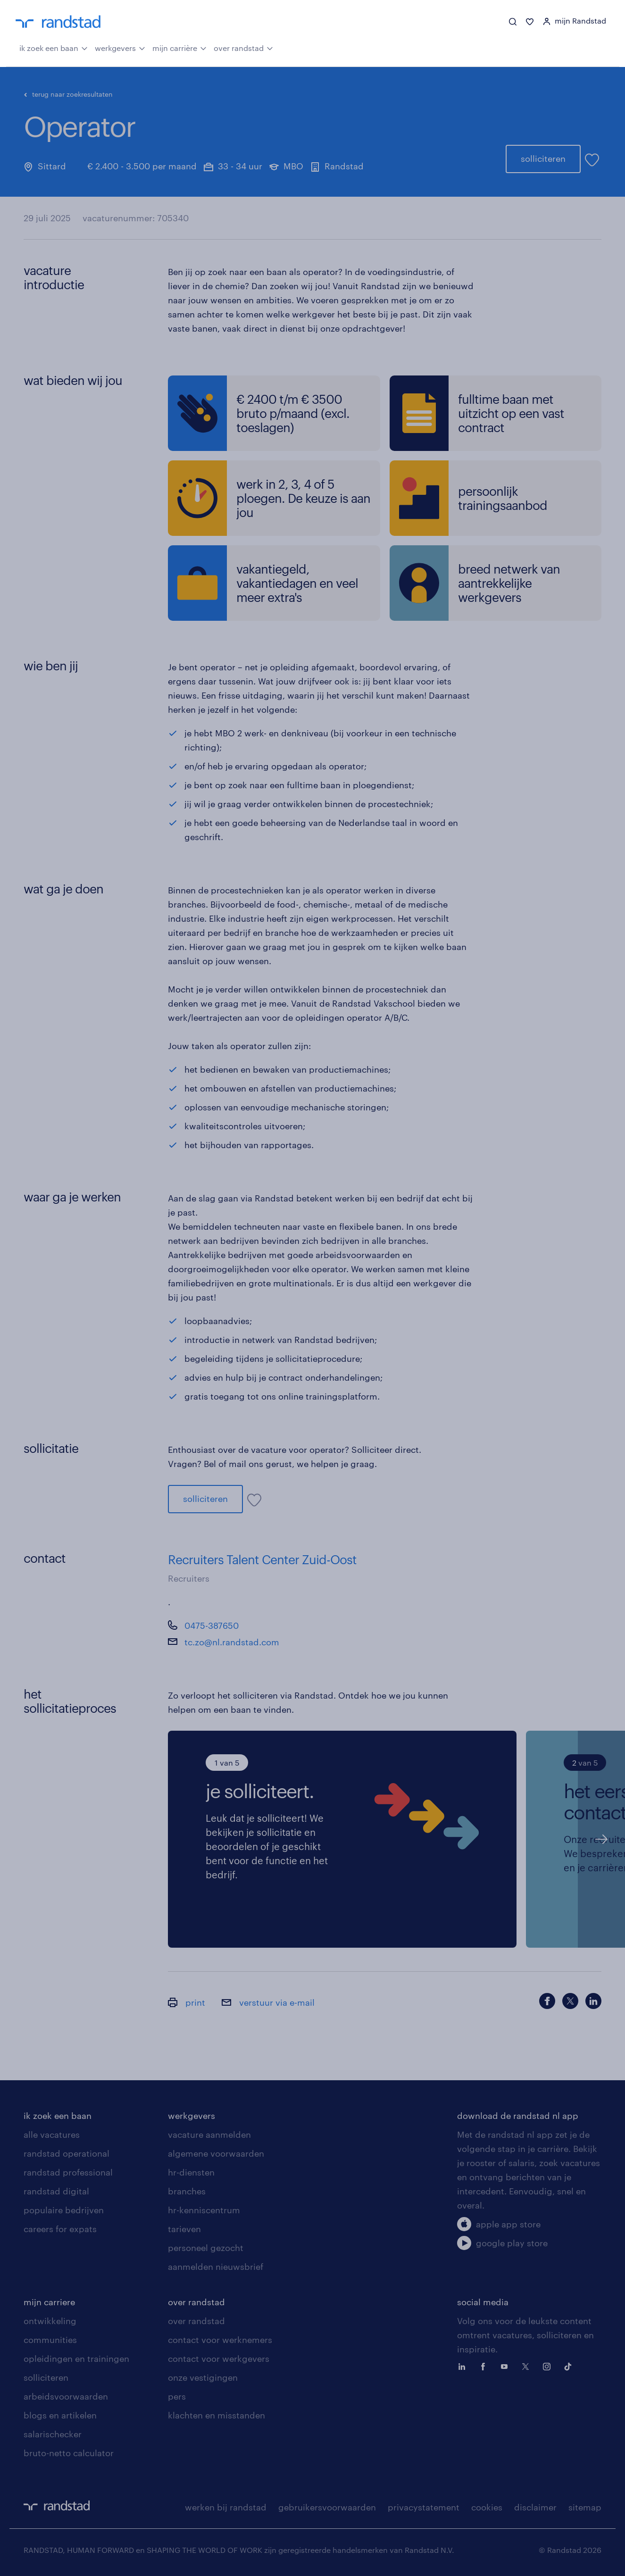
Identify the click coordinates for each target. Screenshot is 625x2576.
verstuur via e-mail (268, 2002)
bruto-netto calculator (69, 2453)
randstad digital (56, 2191)
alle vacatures (52, 2134)
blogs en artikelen (60, 2415)
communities (50, 2339)
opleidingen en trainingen (76, 2358)
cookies (486, 2507)
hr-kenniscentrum (204, 2210)
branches (187, 2191)
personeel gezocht (205, 2248)
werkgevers (120, 47)
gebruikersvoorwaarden (327, 2507)
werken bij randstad (226, 2507)
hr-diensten (191, 2172)
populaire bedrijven (64, 2210)
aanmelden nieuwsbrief (215, 2266)
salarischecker (53, 2434)
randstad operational (66, 2153)
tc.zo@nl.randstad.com (231, 1642)
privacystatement (423, 2507)
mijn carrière (179, 47)
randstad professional (68, 2172)
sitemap (584, 2507)
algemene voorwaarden (216, 2153)
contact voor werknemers (220, 2339)
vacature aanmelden (209, 2134)
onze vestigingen (203, 2377)
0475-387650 (211, 1625)
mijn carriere (49, 2302)
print (186, 2002)
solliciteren (543, 158)
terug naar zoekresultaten (68, 94)
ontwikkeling (50, 2321)
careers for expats (60, 2229)
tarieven (184, 2229)
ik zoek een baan (53, 47)
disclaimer (535, 2507)
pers (177, 2396)
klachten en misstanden (216, 2415)
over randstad (243, 47)
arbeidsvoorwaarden (66, 2396)
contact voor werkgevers (218, 2358)
